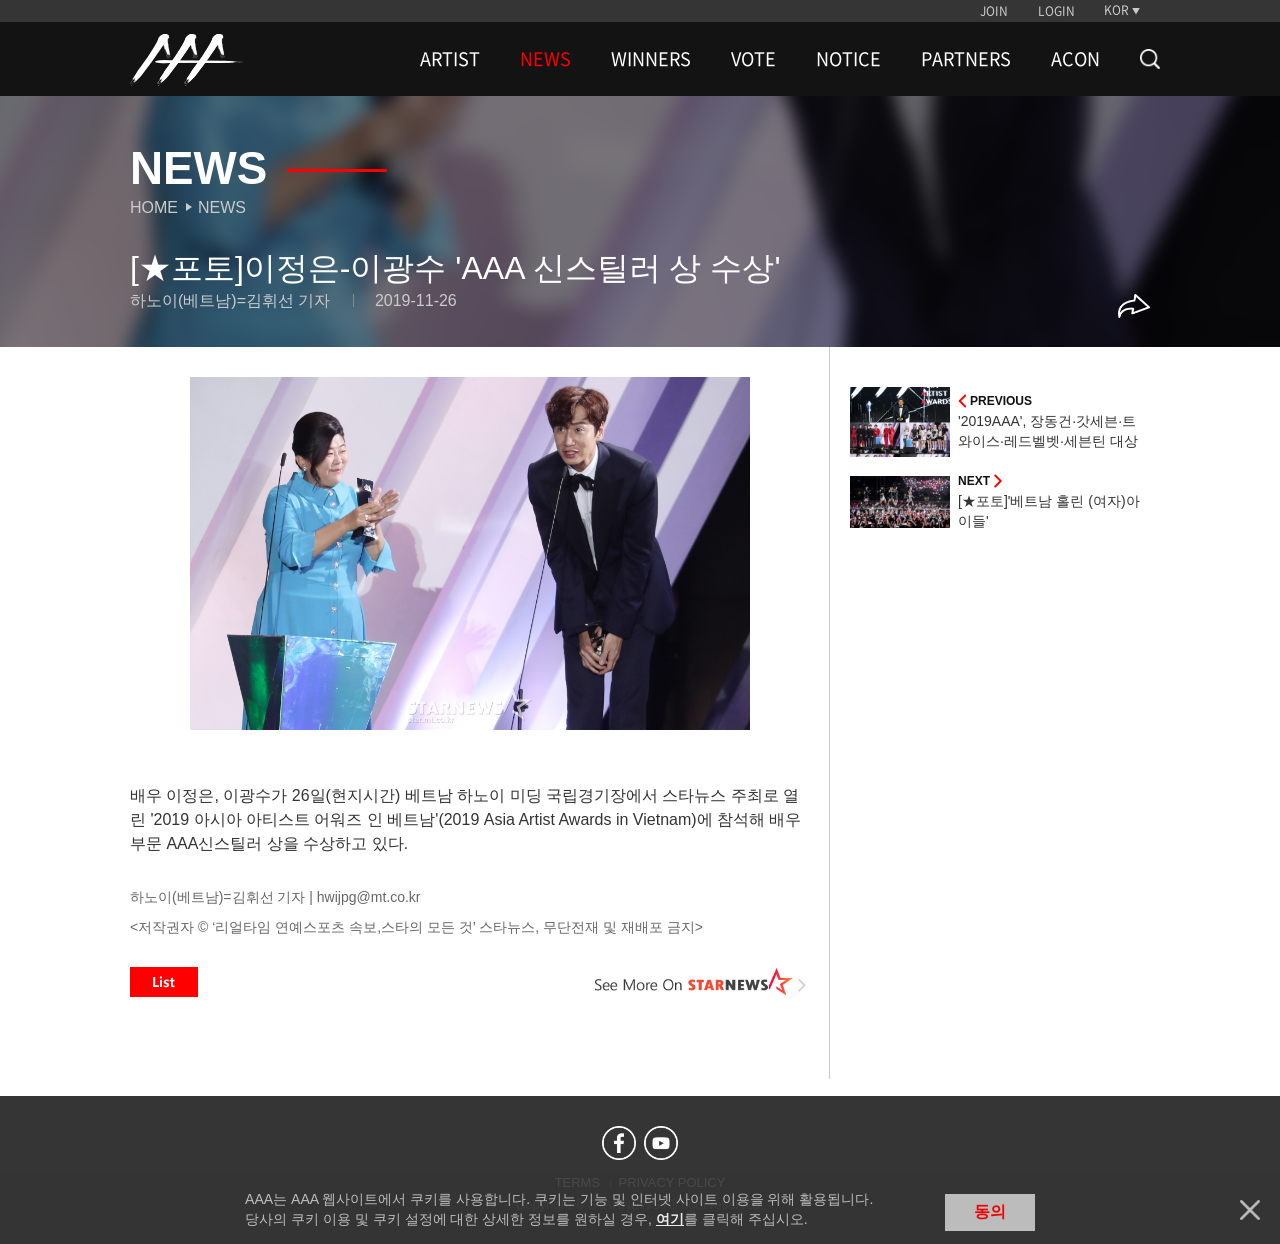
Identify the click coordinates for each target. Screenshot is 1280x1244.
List (164, 982)
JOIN (994, 11)
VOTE (753, 59)
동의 (990, 1211)
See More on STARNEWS (701, 982)
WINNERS (651, 59)
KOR (1116, 10)
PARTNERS (966, 59)
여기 (670, 1219)
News (222, 207)
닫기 (1250, 1210)
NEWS (545, 59)
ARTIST (450, 59)
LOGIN (1056, 11)
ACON (1075, 59)
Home (154, 207)
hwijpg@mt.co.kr (369, 897)
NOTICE (848, 59)
